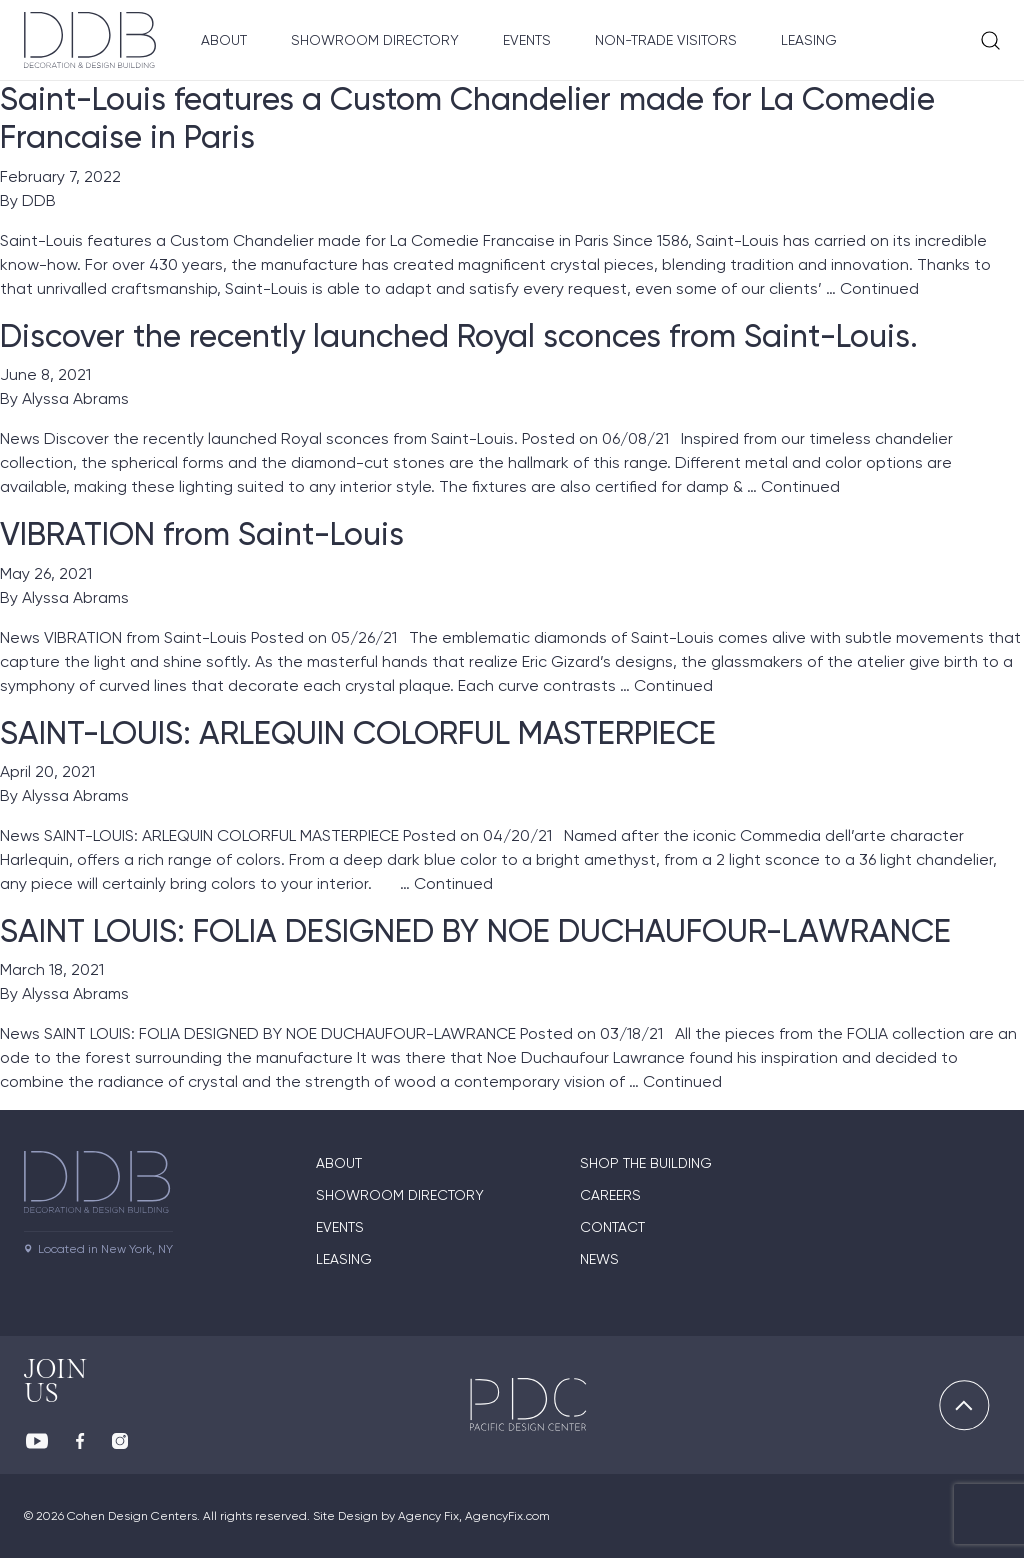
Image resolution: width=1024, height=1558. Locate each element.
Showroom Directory (375, 40)
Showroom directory (400, 1195)
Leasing (809, 40)
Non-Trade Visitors (666, 40)
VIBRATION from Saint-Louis (202, 534)
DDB (39, 200)
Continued (879, 288)
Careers (610, 1195)
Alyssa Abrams (75, 398)
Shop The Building (646, 1163)
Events (527, 40)
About (224, 40)
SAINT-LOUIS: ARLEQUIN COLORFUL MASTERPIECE (358, 733)
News (599, 1259)
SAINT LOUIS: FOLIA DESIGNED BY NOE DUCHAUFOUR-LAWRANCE (475, 931)
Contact (612, 1227)
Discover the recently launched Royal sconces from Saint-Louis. (459, 336)
